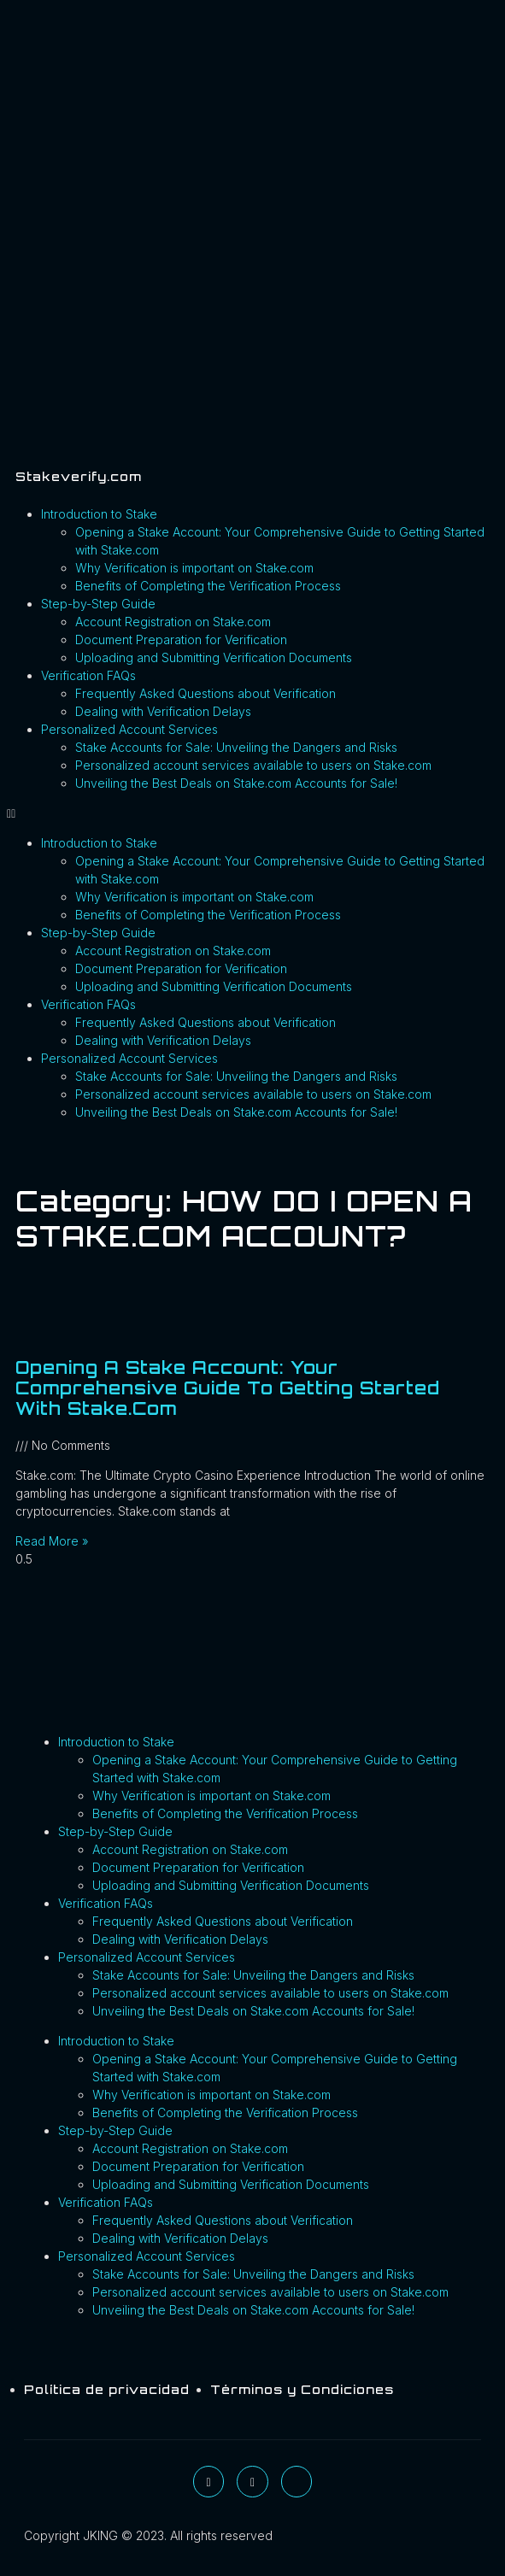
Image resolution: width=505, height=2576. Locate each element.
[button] (252, 813)
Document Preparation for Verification (181, 639)
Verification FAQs (88, 675)
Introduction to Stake (99, 514)
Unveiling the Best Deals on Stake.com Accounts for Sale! (236, 783)
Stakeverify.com (78, 476)
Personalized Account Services (129, 729)
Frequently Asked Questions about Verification (205, 693)
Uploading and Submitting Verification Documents (213, 657)
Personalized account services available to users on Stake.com (253, 765)
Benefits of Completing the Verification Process (208, 585)
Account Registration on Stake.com (173, 621)
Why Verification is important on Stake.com (194, 567)
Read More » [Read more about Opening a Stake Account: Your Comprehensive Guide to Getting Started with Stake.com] (51, 1541)
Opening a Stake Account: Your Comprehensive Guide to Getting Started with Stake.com (227, 1388)
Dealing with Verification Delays (163, 711)
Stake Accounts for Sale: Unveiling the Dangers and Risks (236, 747)
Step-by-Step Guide (98, 603)
